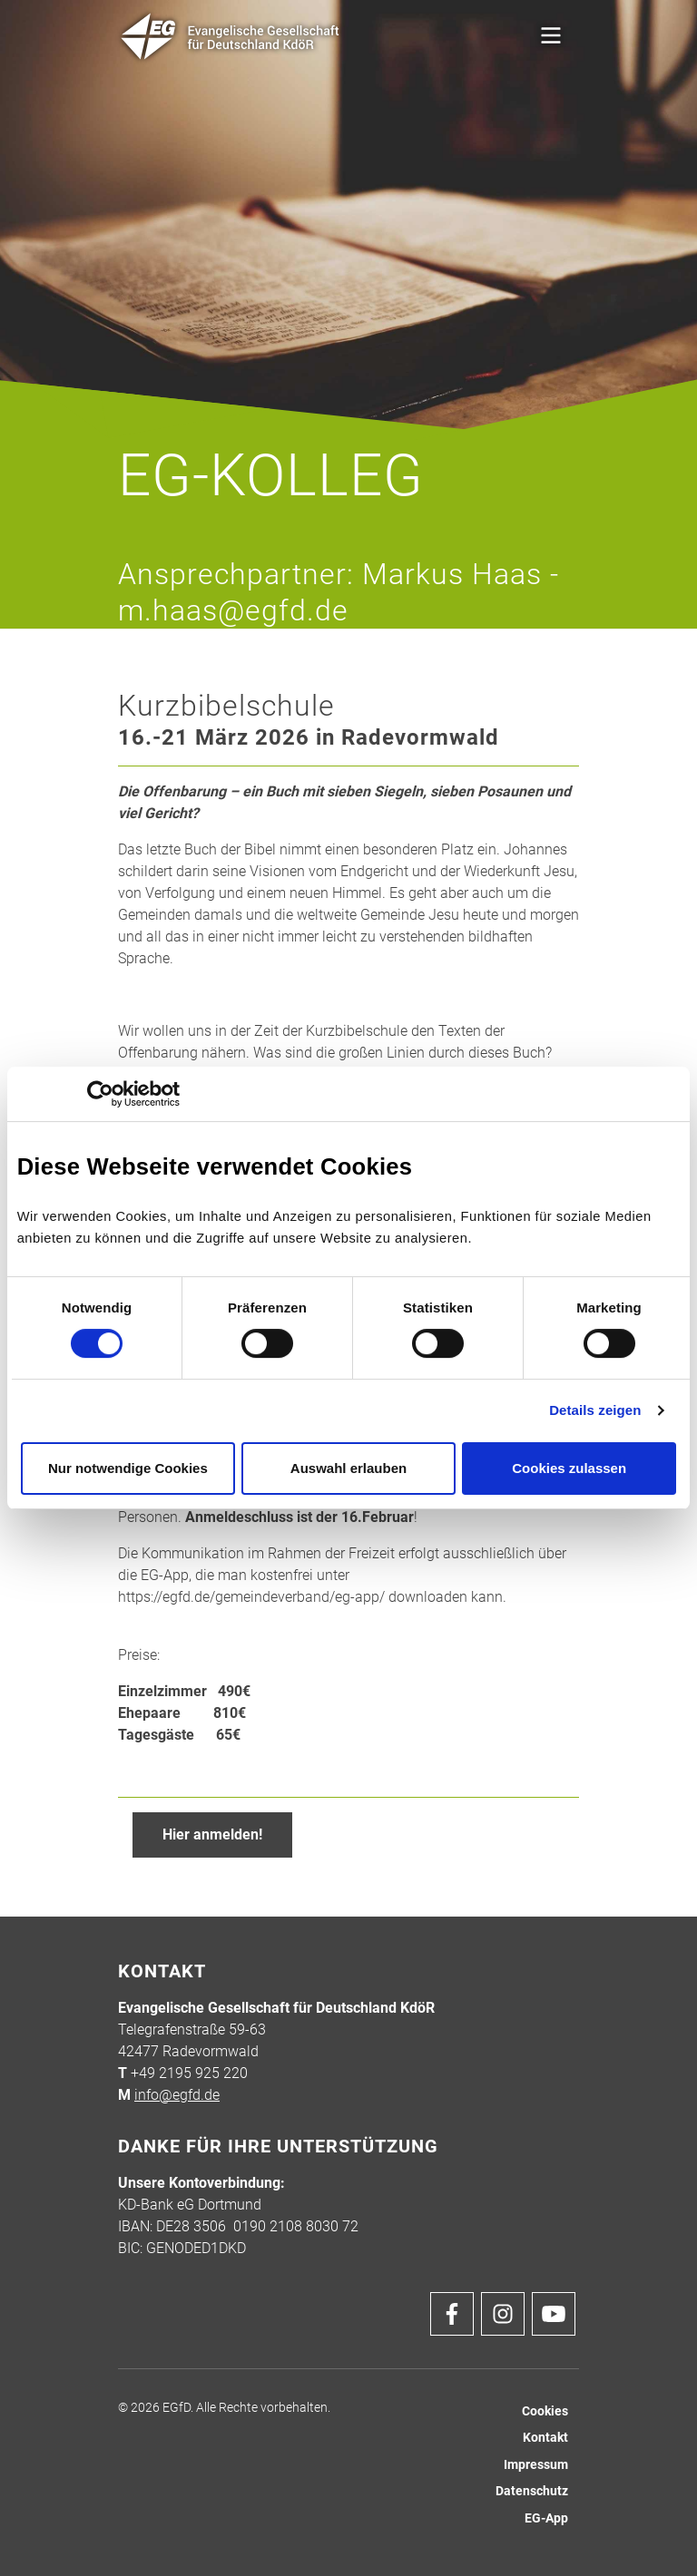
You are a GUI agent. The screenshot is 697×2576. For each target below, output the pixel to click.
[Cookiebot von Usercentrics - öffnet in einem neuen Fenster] (100, 1093)
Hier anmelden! (212, 1834)
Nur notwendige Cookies (128, 1468)
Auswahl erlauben (348, 1468)
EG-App (546, 2518)
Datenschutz (532, 2491)
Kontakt (545, 2437)
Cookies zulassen (569, 1468)
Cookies (545, 2411)
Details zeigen (595, 1410)
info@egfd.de (177, 2094)
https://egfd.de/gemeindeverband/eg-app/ (251, 1596)
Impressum (536, 2465)
